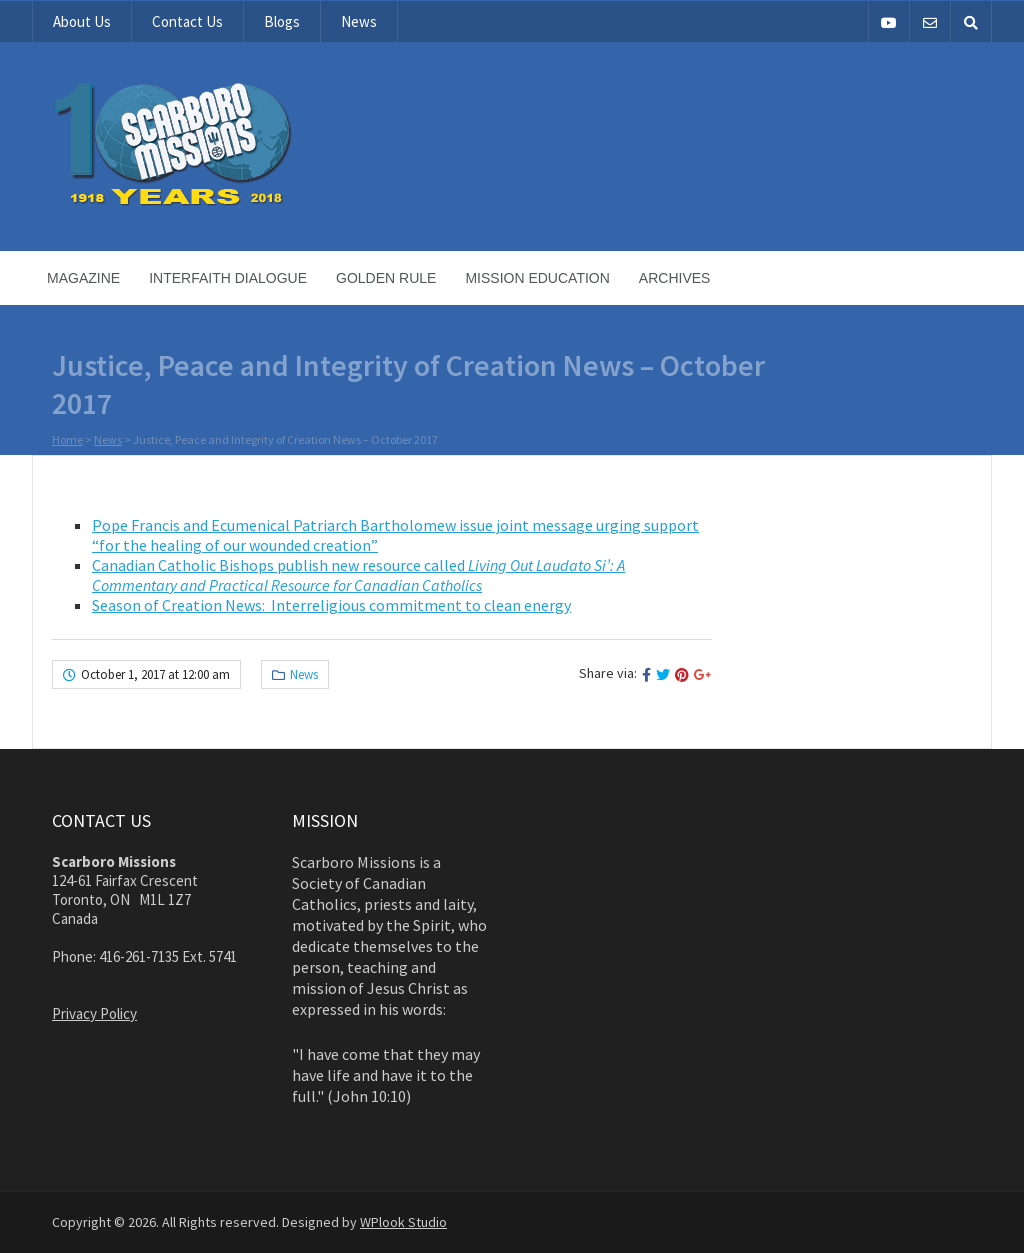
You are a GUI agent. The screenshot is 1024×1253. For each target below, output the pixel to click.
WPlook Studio (403, 1222)
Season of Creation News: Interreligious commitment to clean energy (331, 605)
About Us (82, 21)
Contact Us (187, 21)
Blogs (282, 21)
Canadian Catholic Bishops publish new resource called (358, 575)
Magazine (83, 278)
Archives (675, 278)
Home (67, 441)
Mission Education (537, 278)
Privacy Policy (94, 1013)
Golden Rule (386, 278)
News (359, 21)
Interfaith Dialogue (228, 278)
